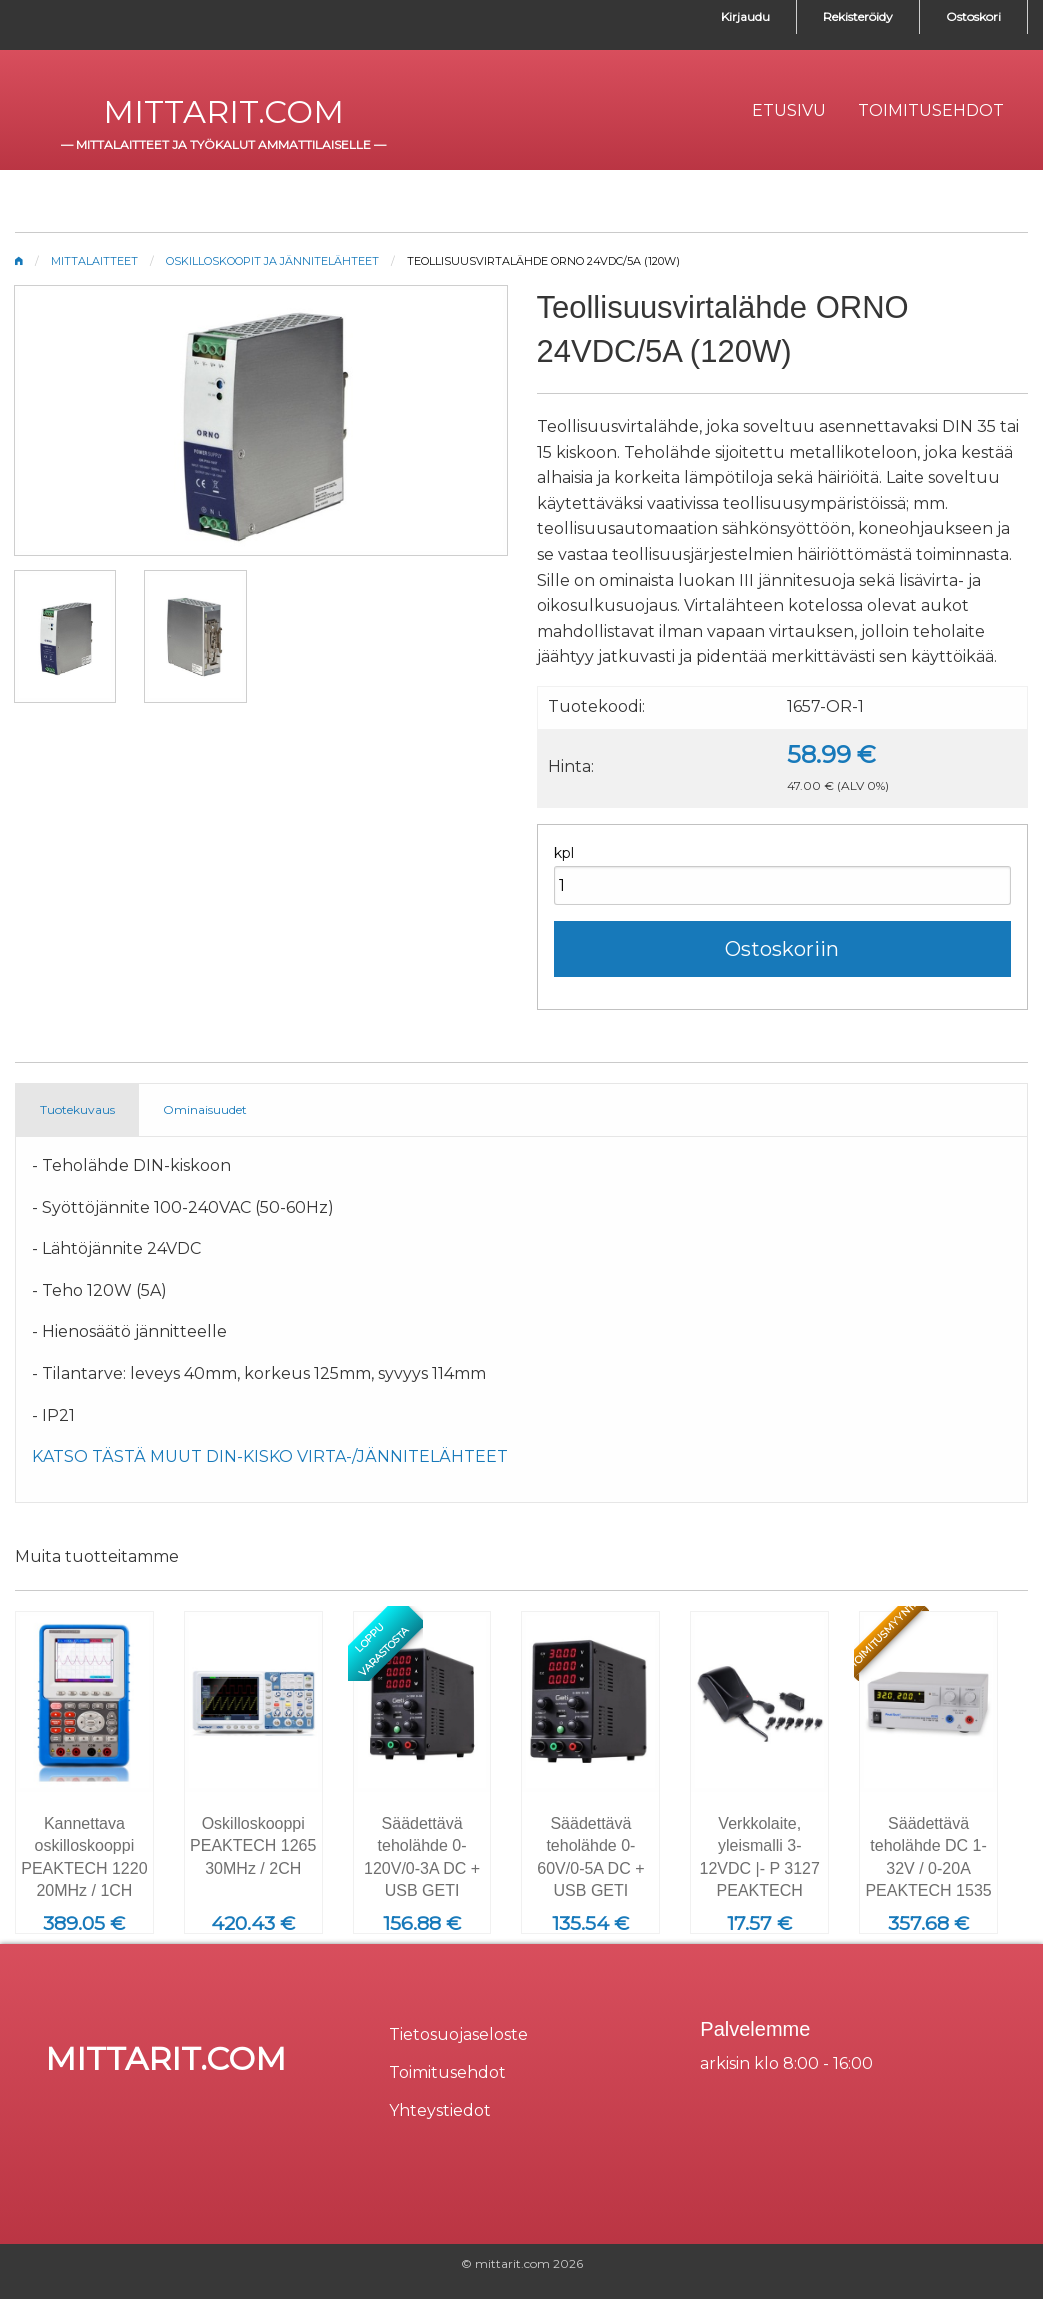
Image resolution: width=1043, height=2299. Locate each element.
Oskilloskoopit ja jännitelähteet (272, 261)
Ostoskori (973, 16)
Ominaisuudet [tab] (205, 1109)
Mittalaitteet (94, 261)
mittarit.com (223, 111)
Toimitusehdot (447, 2072)
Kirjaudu (745, 16)
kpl (564, 853)
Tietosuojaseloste (458, 2034)
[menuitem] (789, 111)
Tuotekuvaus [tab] (77, 1109)
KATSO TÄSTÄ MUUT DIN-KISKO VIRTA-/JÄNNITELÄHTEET (270, 1456)
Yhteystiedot (440, 2110)
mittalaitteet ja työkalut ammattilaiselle (223, 144)
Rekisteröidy (858, 16)
